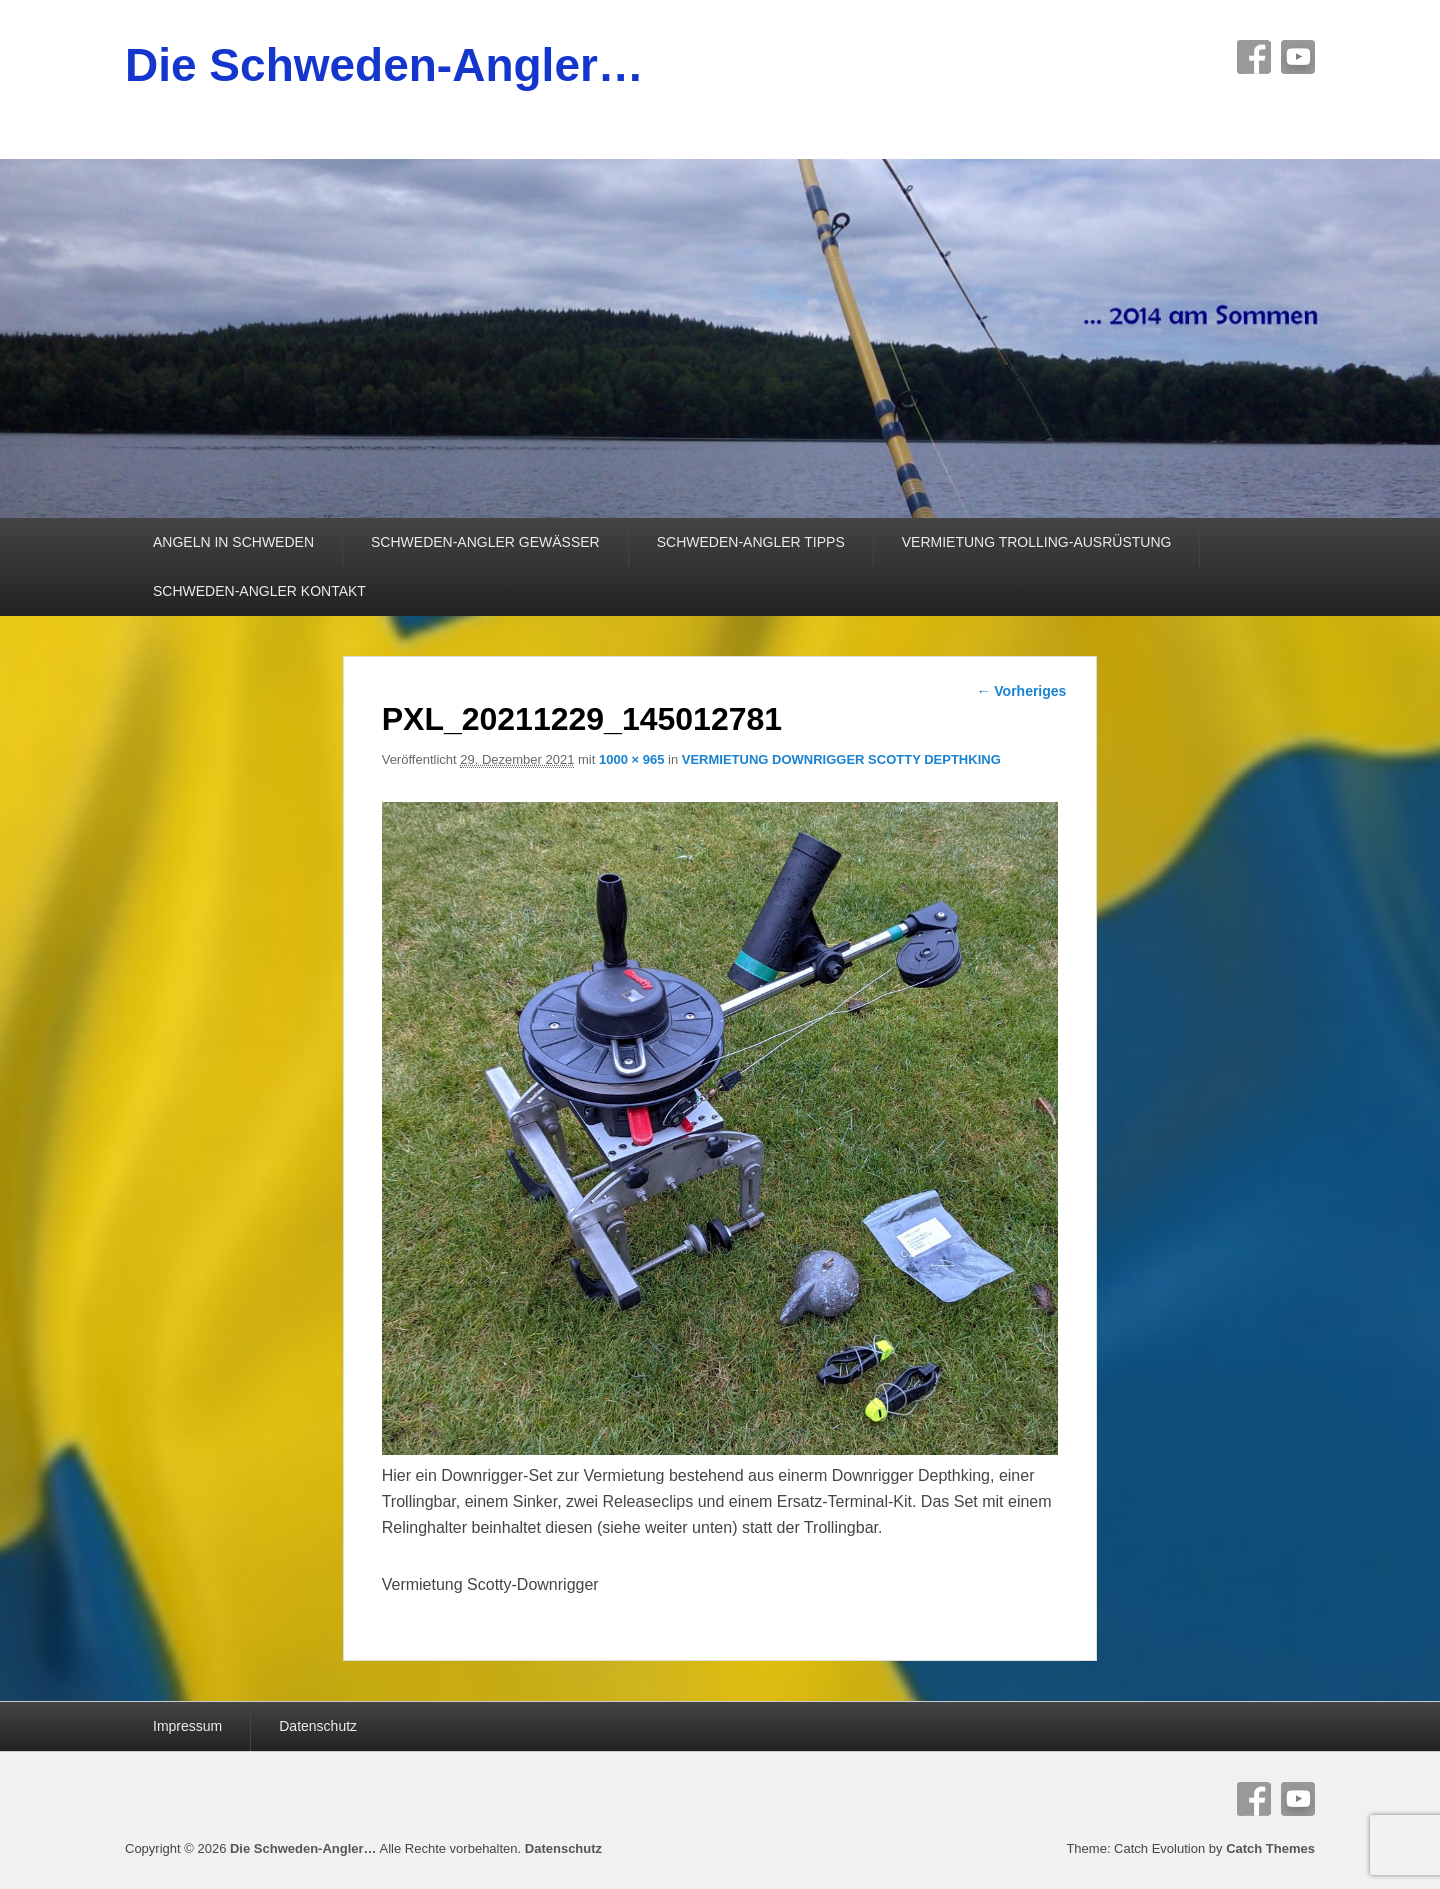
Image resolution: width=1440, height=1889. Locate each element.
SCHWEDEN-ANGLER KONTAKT (259, 591)
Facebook (1254, 57)
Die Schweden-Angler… (384, 65)
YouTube (1298, 57)
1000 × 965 (631, 759)
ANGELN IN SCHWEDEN (233, 542)
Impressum (187, 1726)
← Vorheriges (1021, 691)
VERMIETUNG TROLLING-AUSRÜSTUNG (1037, 542)
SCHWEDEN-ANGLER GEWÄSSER (485, 542)
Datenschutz (318, 1726)
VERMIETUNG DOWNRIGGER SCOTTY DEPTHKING (841, 759)
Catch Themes (1270, 1848)
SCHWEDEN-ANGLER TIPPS (751, 542)
